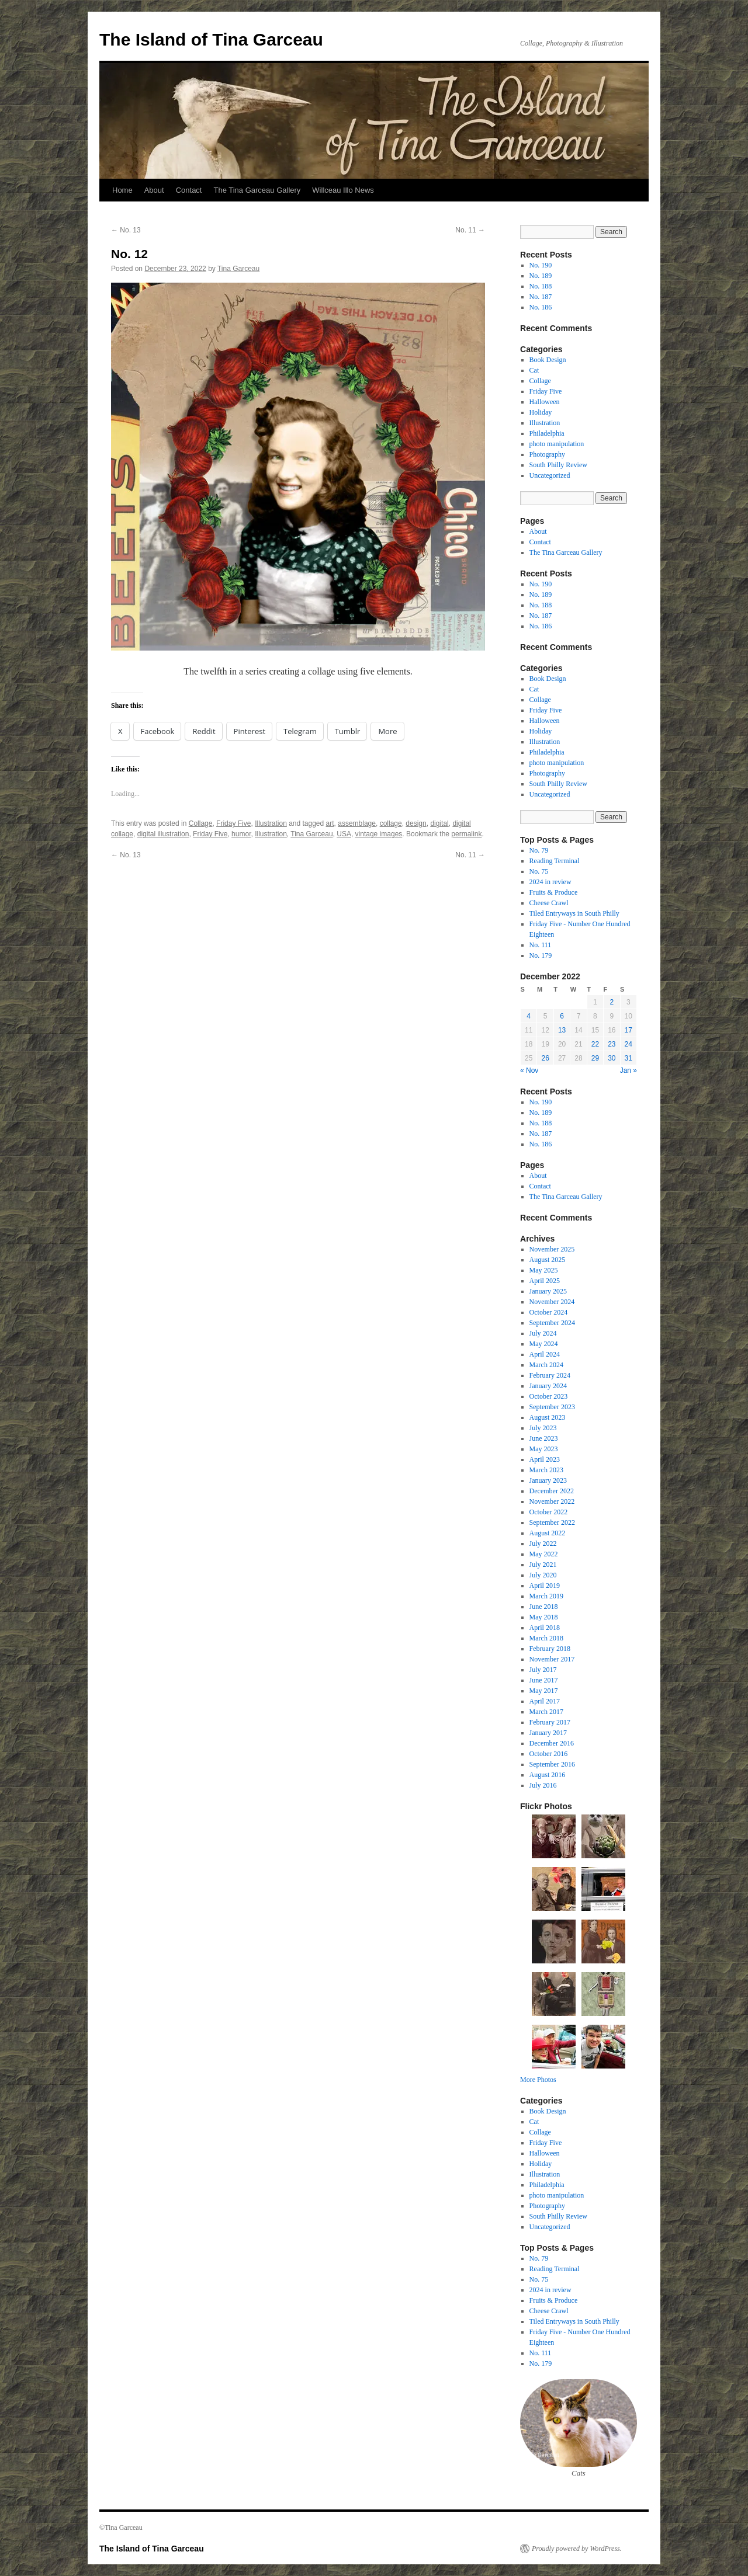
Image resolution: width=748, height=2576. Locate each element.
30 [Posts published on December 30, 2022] (611, 1058)
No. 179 (540, 955)
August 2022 (547, 1533)
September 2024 (552, 1323)
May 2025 (543, 1270)
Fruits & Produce (553, 892)
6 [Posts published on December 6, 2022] (562, 1016)
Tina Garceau (238, 269)
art (330, 823)
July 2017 (543, 1670)
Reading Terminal (554, 861)
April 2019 (544, 1585)
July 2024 (543, 1333)
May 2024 (543, 1344)
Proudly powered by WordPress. (577, 2548)
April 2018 (544, 1628)
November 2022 (552, 1501)
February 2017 (549, 1722)
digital (439, 823)
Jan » (628, 1070)
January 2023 (548, 1480)
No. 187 (540, 297)
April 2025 (544, 1281)
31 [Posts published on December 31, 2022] (628, 1058)
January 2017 (548, 1733)
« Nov (529, 1070)
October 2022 (548, 1512)
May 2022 (543, 1554)
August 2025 (547, 1260)
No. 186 (540, 307)
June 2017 (543, 1680)
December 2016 (551, 1743)
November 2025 (552, 1249)
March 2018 (546, 1638)
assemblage (357, 823)
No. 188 (540, 286)
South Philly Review (558, 465)
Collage (201, 823)
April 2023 (544, 1459)
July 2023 (543, 1428)
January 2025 (548, 1291)
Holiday (540, 412)
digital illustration (163, 834)
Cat (534, 370)
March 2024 (546, 1365)
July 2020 (543, 1575)
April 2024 (544, 1354)
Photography (547, 454)
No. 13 (126, 230)
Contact (189, 190)
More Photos (538, 2080)
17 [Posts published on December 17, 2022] (628, 1030)
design (416, 823)
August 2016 (547, 1775)
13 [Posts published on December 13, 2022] (562, 1030)
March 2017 (546, 1712)
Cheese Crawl (549, 903)
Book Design (547, 360)
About (154, 190)
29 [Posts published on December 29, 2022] (595, 1058)
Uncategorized (549, 475)
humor (241, 834)
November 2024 (552, 1302)
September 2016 (552, 1764)
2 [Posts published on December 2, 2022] (612, 1002)
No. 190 (540, 265)
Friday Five (233, 823)
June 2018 (543, 1606)
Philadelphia (547, 433)
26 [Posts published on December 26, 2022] (545, 1058)
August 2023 (547, 1417)
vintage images (379, 834)
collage (391, 823)
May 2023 (543, 1449)
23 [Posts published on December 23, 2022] (611, 1044)
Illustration (271, 823)
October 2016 (548, 1754)
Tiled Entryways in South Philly (574, 913)
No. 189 (540, 276)
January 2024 (548, 1386)
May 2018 (543, 1617)
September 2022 (552, 1522)
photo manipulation (556, 444)
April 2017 (544, 1701)
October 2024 (548, 1312)
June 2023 (543, 1438)
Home (122, 190)
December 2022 (551, 1491)
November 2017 (552, 1659)
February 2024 (549, 1375)
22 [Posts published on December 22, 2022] (595, 1044)
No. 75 (539, 871)
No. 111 (540, 945)
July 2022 (543, 1543)
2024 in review (550, 882)
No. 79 (539, 850)
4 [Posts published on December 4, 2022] (529, 1016)
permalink (466, 834)
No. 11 (470, 230)
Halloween (544, 402)
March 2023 (546, 1470)
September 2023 (552, 1407)
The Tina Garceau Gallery (256, 190)
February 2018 (549, 1649)
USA (344, 834)
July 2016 (543, 1785)
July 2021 (543, 1564)
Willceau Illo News (342, 190)
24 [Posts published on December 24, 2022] (628, 1044)
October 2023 (548, 1396)
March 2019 (546, 1596)
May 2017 (543, 1691)
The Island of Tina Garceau (211, 39)
